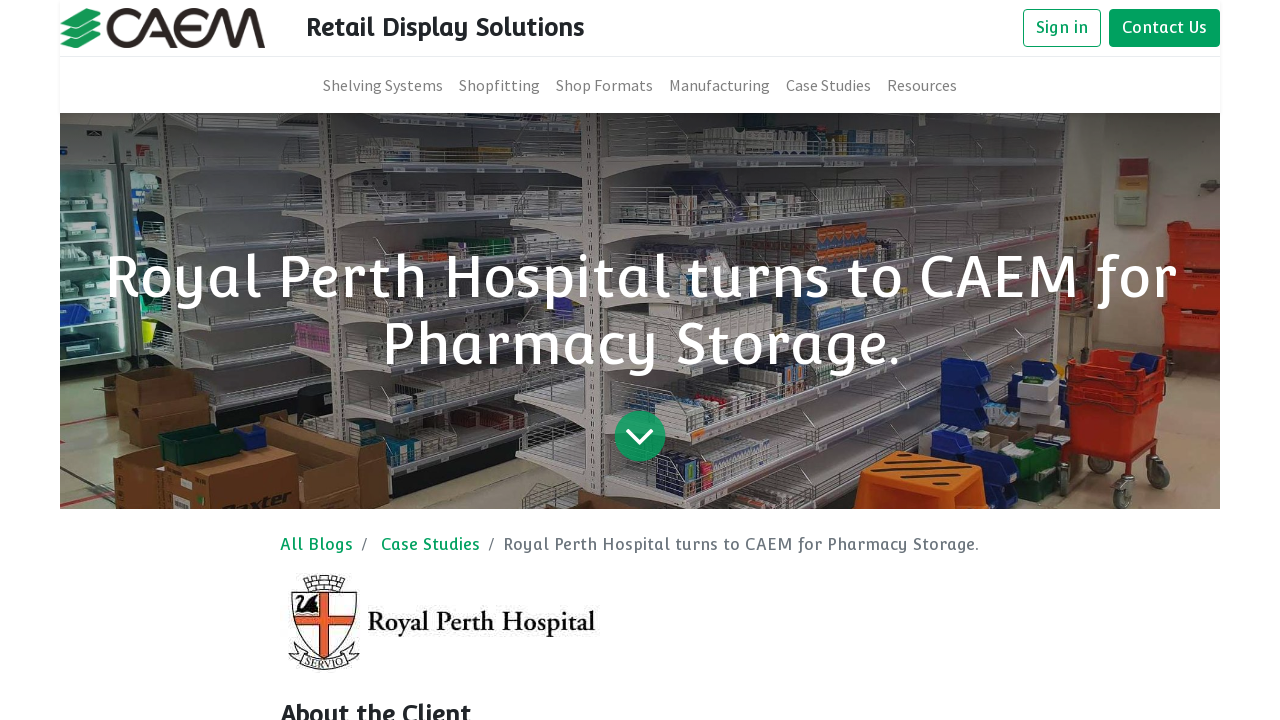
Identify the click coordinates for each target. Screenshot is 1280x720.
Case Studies (430, 544)
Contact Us (1164, 27)
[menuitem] (383, 85)
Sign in (1062, 27)
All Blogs (316, 544)
